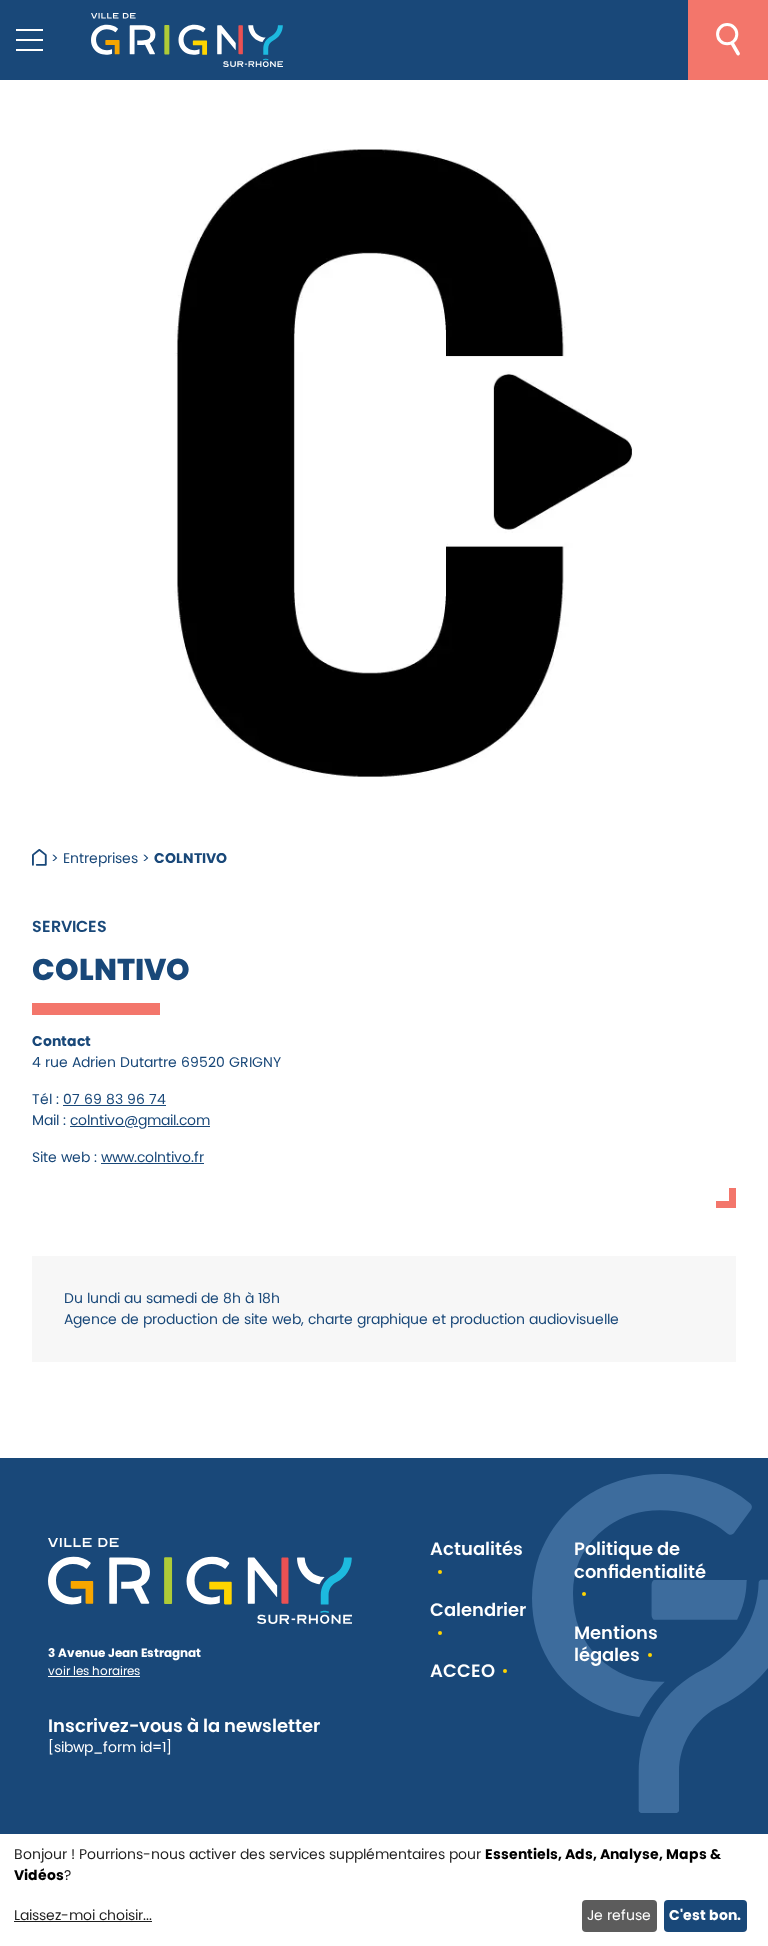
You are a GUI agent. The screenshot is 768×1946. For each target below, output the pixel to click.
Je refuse (619, 1915)
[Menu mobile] (29, 40)
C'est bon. (705, 1915)
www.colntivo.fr (152, 1157)
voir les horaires (94, 1670)
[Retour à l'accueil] (187, 40)
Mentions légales (616, 1644)
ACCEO (462, 1671)
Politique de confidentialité (640, 1561)
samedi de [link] (184, 1298)
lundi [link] (103, 1298)
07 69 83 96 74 (114, 1099)
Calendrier (478, 1610)
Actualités (476, 1549)
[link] (103, 1298)
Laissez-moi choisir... (83, 1915)
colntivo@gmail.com (140, 1120)
